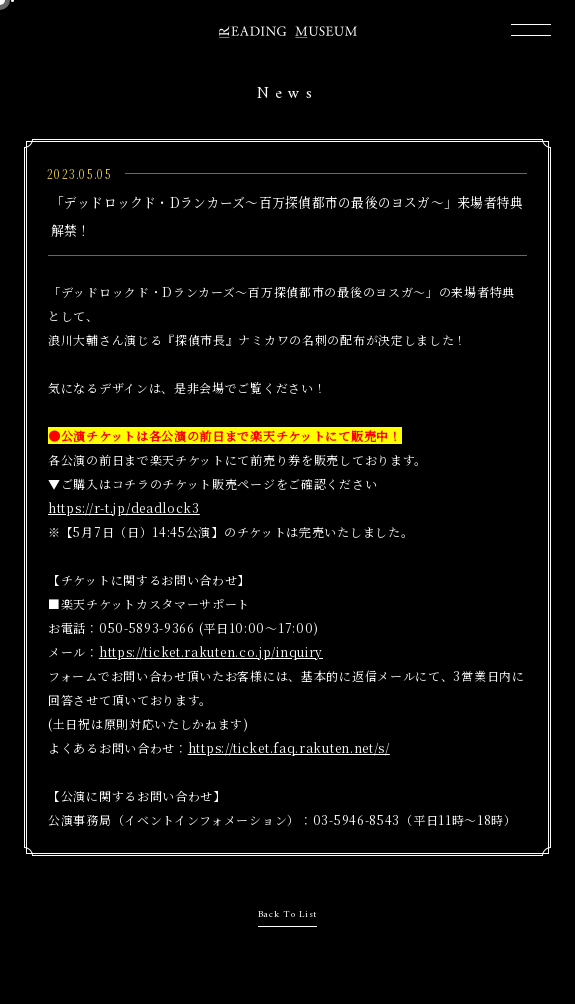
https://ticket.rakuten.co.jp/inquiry (211, 651)
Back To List (287, 914)
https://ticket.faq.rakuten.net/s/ (289, 747)
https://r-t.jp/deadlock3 (124, 507)
